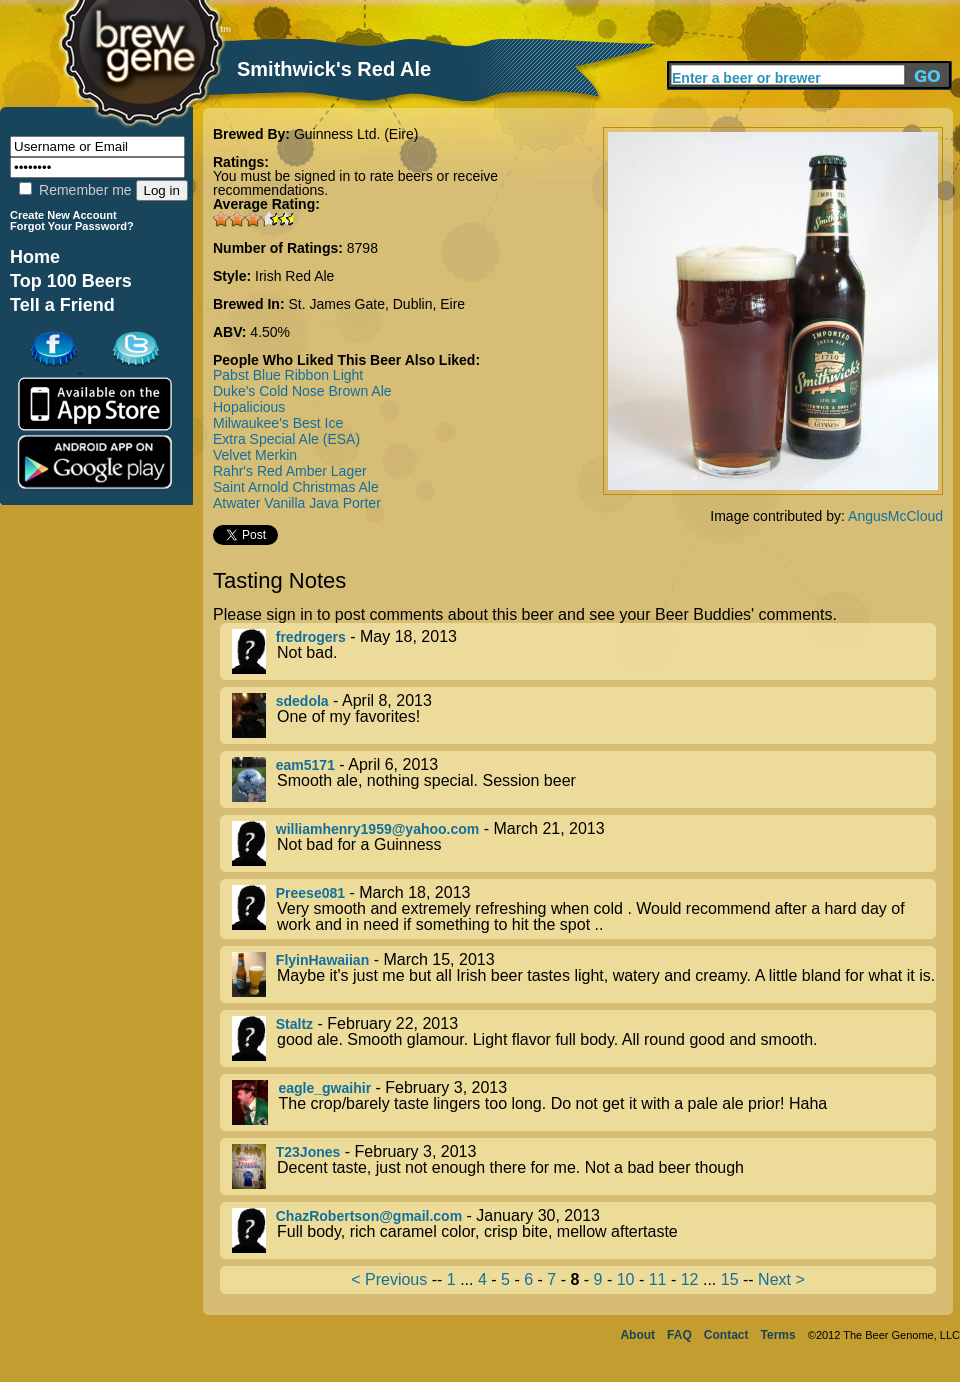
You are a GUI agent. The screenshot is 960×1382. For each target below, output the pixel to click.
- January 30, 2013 (584, 1230)
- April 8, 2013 (584, 715)
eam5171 (305, 765)
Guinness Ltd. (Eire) (356, 134)
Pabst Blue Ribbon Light (288, 375)
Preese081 (310, 893)
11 (658, 1279)
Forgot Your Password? (72, 226)
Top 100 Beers (71, 281)
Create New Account (63, 215)
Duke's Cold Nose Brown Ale (302, 391)
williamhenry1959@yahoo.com (378, 829)
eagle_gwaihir (324, 1088)
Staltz (294, 1024)
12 (690, 1279)
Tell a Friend (62, 305)
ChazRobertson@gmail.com (369, 1216)
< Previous (389, 1279)
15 (730, 1279)
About (637, 1335)
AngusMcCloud (895, 516)
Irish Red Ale (294, 276)
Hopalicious (249, 407)
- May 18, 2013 (584, 651)
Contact (726, 1335)
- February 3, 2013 (584, 1102)
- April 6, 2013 (584, 779)
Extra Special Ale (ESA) (286, 439)
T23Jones (308, 1152)
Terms (778, 1335)
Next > (781, 1279)
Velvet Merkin (255, 455)
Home (35, 257)
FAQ (679, 1335)
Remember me (75, 190)
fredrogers (311, 637)
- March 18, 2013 (584, 909)
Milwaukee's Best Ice (278, 423)
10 (626, 1279)
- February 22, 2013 (584, 1038)
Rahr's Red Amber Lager (290, 471)
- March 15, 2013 (584, 974)
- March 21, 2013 (584, 843)
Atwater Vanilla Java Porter (297, 503)
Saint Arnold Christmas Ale (296, 487)
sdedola (302, 701)
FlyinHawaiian (322, 960)
